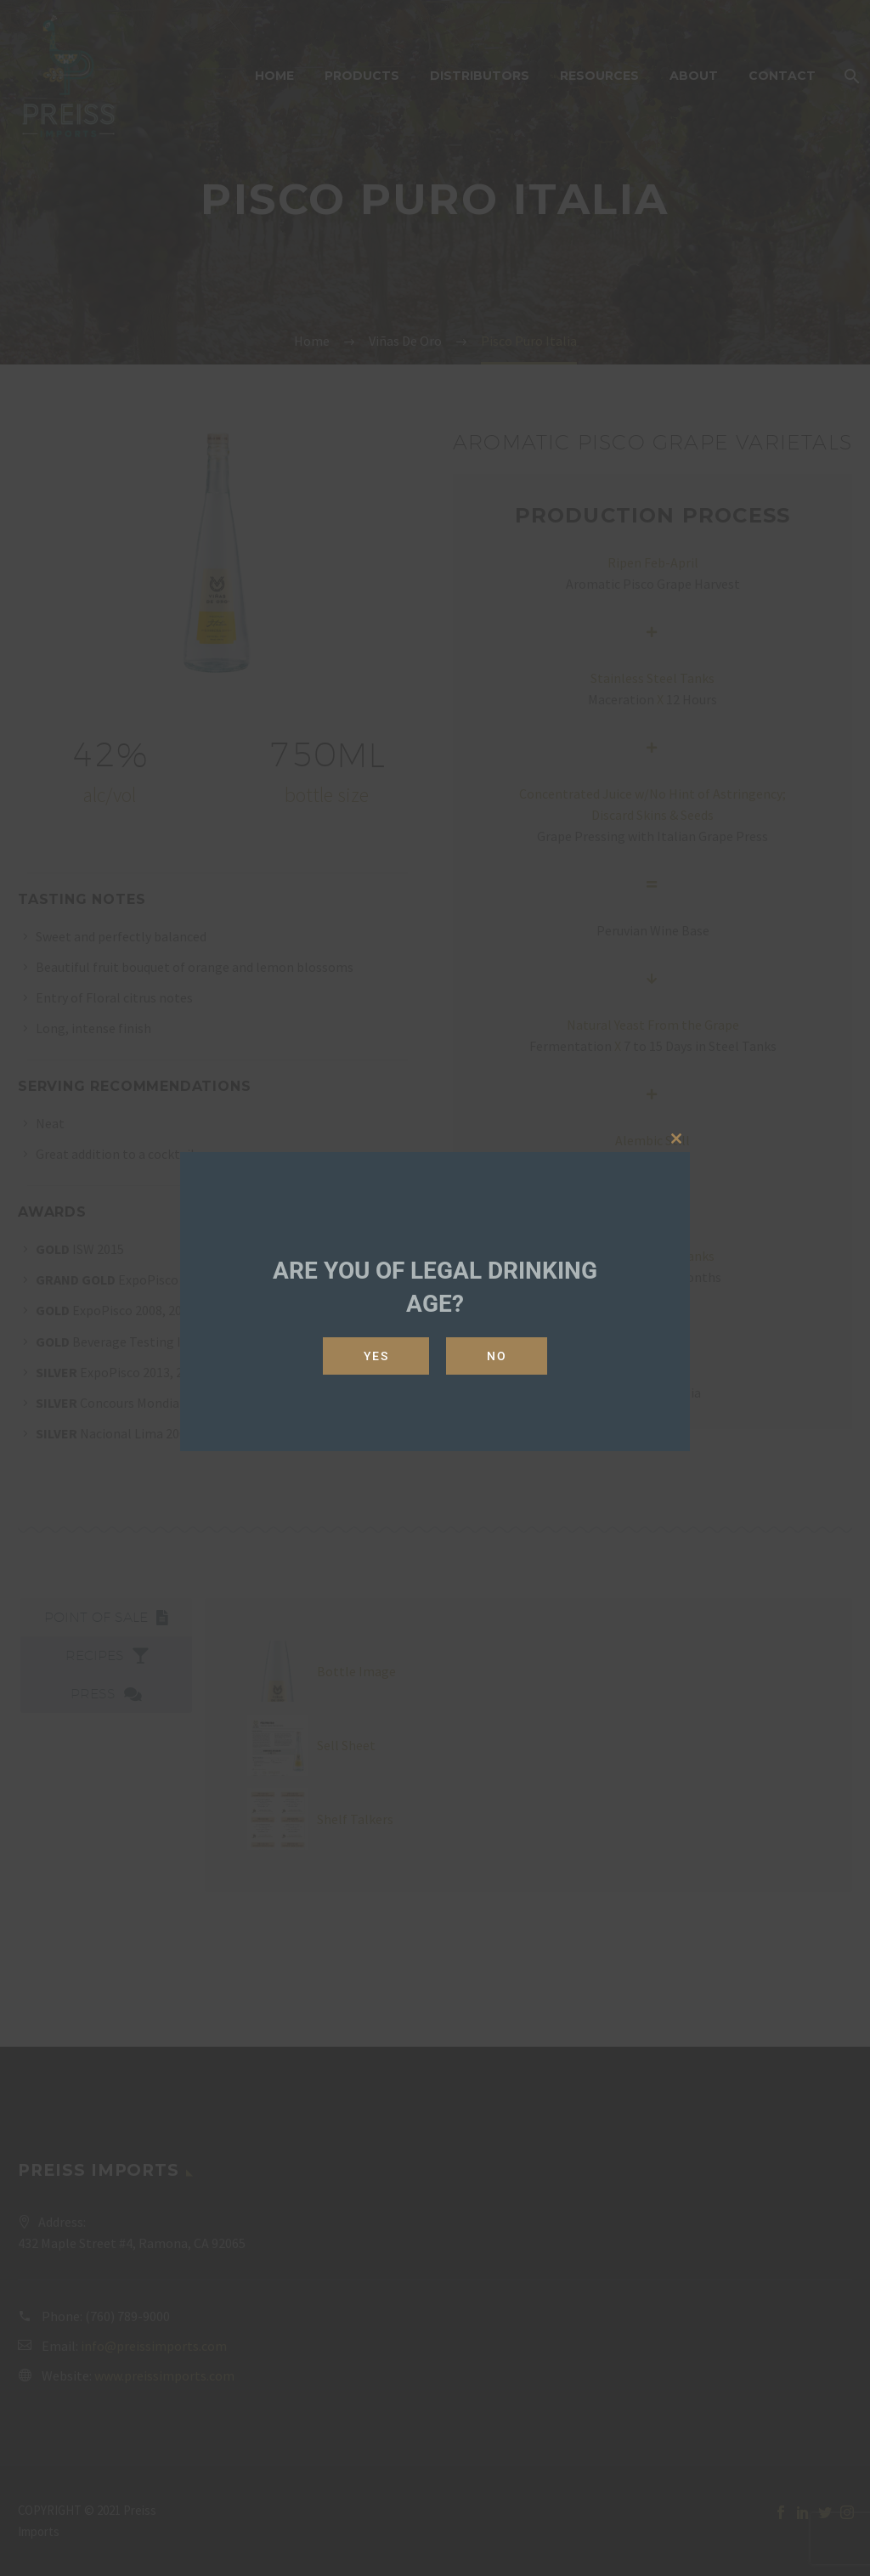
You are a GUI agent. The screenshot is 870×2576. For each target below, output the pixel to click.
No (496, 1356)
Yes (376, 1356)
